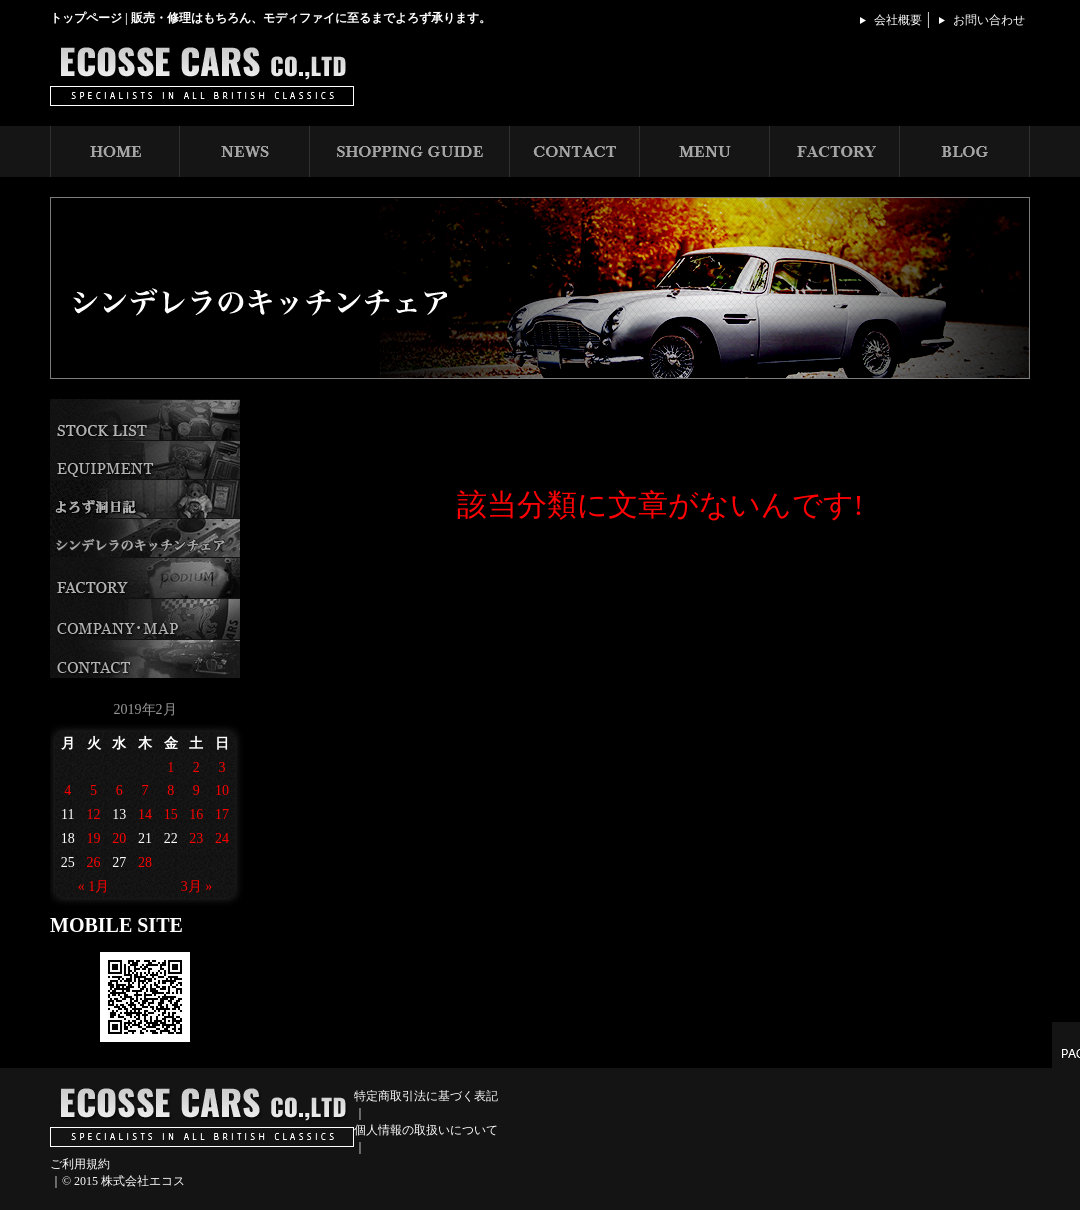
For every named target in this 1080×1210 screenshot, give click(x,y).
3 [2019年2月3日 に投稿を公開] (222, 767)
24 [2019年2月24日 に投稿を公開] (222, 838)
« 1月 (94, 886)
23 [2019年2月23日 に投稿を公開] (196, 838)
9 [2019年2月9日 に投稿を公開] (196, 790)
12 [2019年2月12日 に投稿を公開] (94, 814)
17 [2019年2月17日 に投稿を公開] (222, 814)
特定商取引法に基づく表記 (426, 1096)
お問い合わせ (989, 20)
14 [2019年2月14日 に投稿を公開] (145, 814)
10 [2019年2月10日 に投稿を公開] (222, 790)
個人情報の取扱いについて (426, 1130)
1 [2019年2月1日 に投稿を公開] (170, 767)
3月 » (197, 886)
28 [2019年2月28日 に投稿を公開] (145, 862)
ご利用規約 (80, 1164)
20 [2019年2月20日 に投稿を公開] (119, 838)
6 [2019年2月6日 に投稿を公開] (119, 790)
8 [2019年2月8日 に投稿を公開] (170, 790)
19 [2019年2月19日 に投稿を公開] (94, 838)
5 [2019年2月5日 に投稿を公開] (93, 790)
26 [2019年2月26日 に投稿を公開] (94, 862)
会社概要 (898, 20)
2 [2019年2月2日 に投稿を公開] (196, 767)
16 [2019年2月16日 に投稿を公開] (196, 814)
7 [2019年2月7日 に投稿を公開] (144, 790)
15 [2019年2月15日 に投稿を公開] (171, 814)
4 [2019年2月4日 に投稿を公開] (67, 790)
